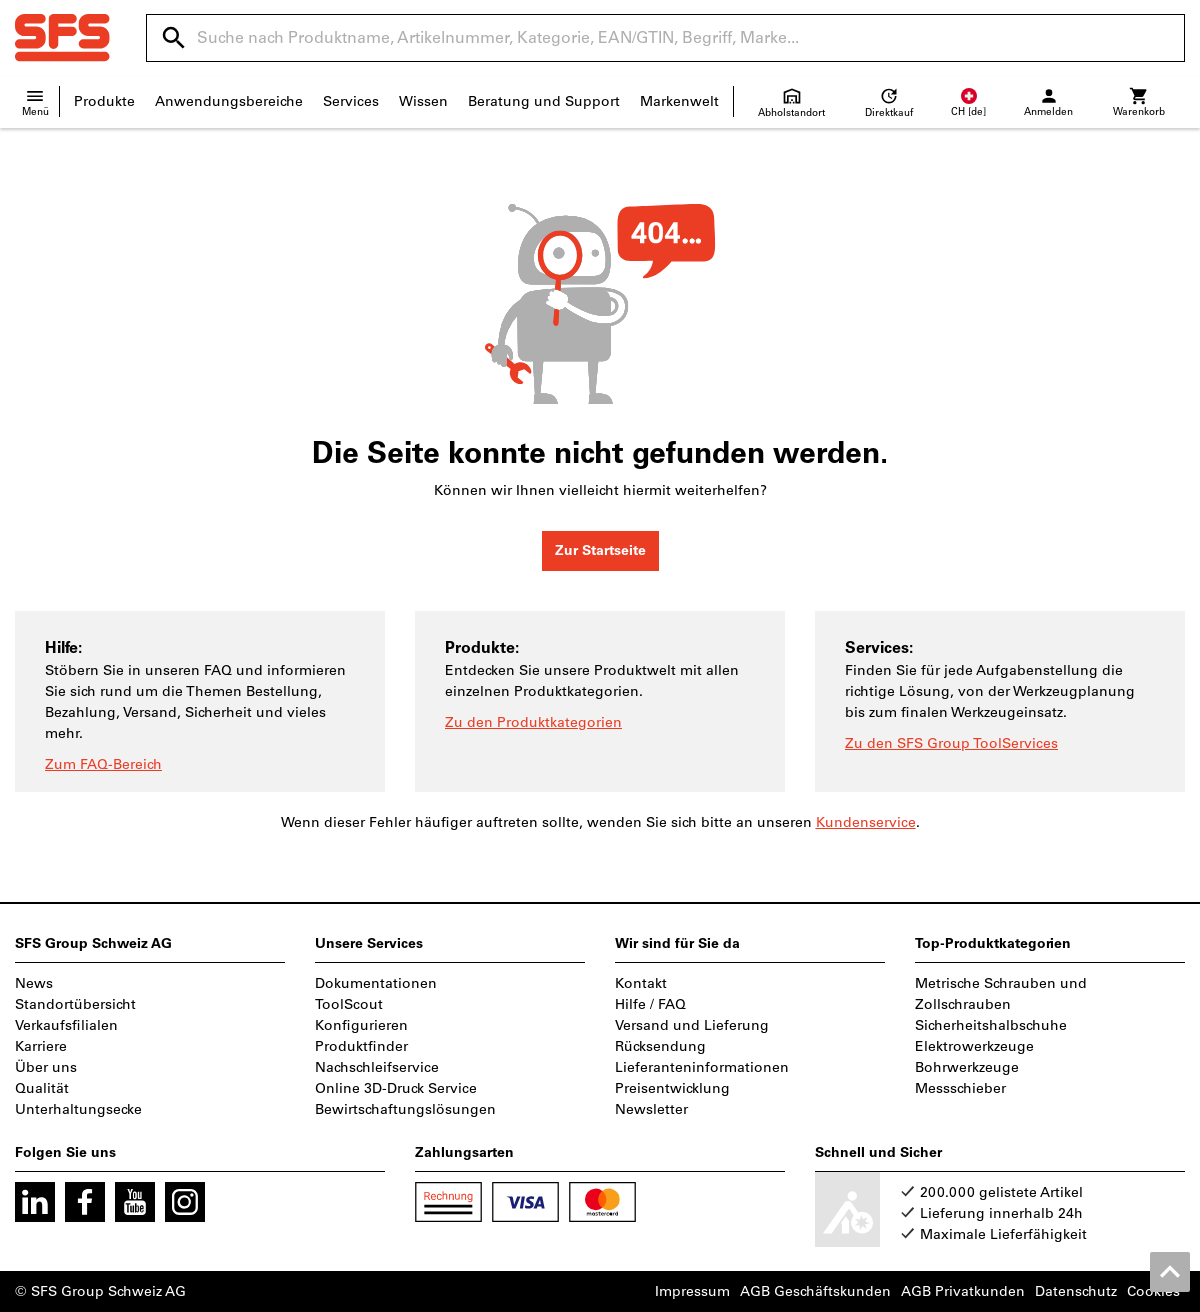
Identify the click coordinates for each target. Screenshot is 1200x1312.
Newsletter (651, 1109)
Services (351, 101)
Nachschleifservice (377, 1067)
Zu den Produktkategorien (533, 722)
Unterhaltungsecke (78, 1109)
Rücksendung (660, 1046)
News (34, 983)
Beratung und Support (544, 101)
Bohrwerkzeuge (967, 1067)
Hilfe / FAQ (650, 1004)
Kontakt (641, 983)
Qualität (42, 1088)
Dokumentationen (376, 983)
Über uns (46, 1067)
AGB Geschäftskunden (815, 1291)
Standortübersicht (75, 1004)
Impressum (692, 1291)
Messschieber (960, 1088)
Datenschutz (1076, 1291)
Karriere (41, 1046)
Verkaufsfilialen (66, 1025)
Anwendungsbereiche (229, 101)
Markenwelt (679, 101)
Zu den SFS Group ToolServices (951, 743)
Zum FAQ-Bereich (103, 764)
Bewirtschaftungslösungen (405, 1109)
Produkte (104, 101)
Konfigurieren (361, 1025)
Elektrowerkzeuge (974, 1046)
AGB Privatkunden (963, 1291)
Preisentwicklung (672, 1088)
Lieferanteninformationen (702, 1067)
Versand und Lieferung (692, 1025)
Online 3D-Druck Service (396, 1088)
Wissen (423, 101)
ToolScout (349, 1004)
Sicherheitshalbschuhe (991, 1025)
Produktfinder (361, 1046)
